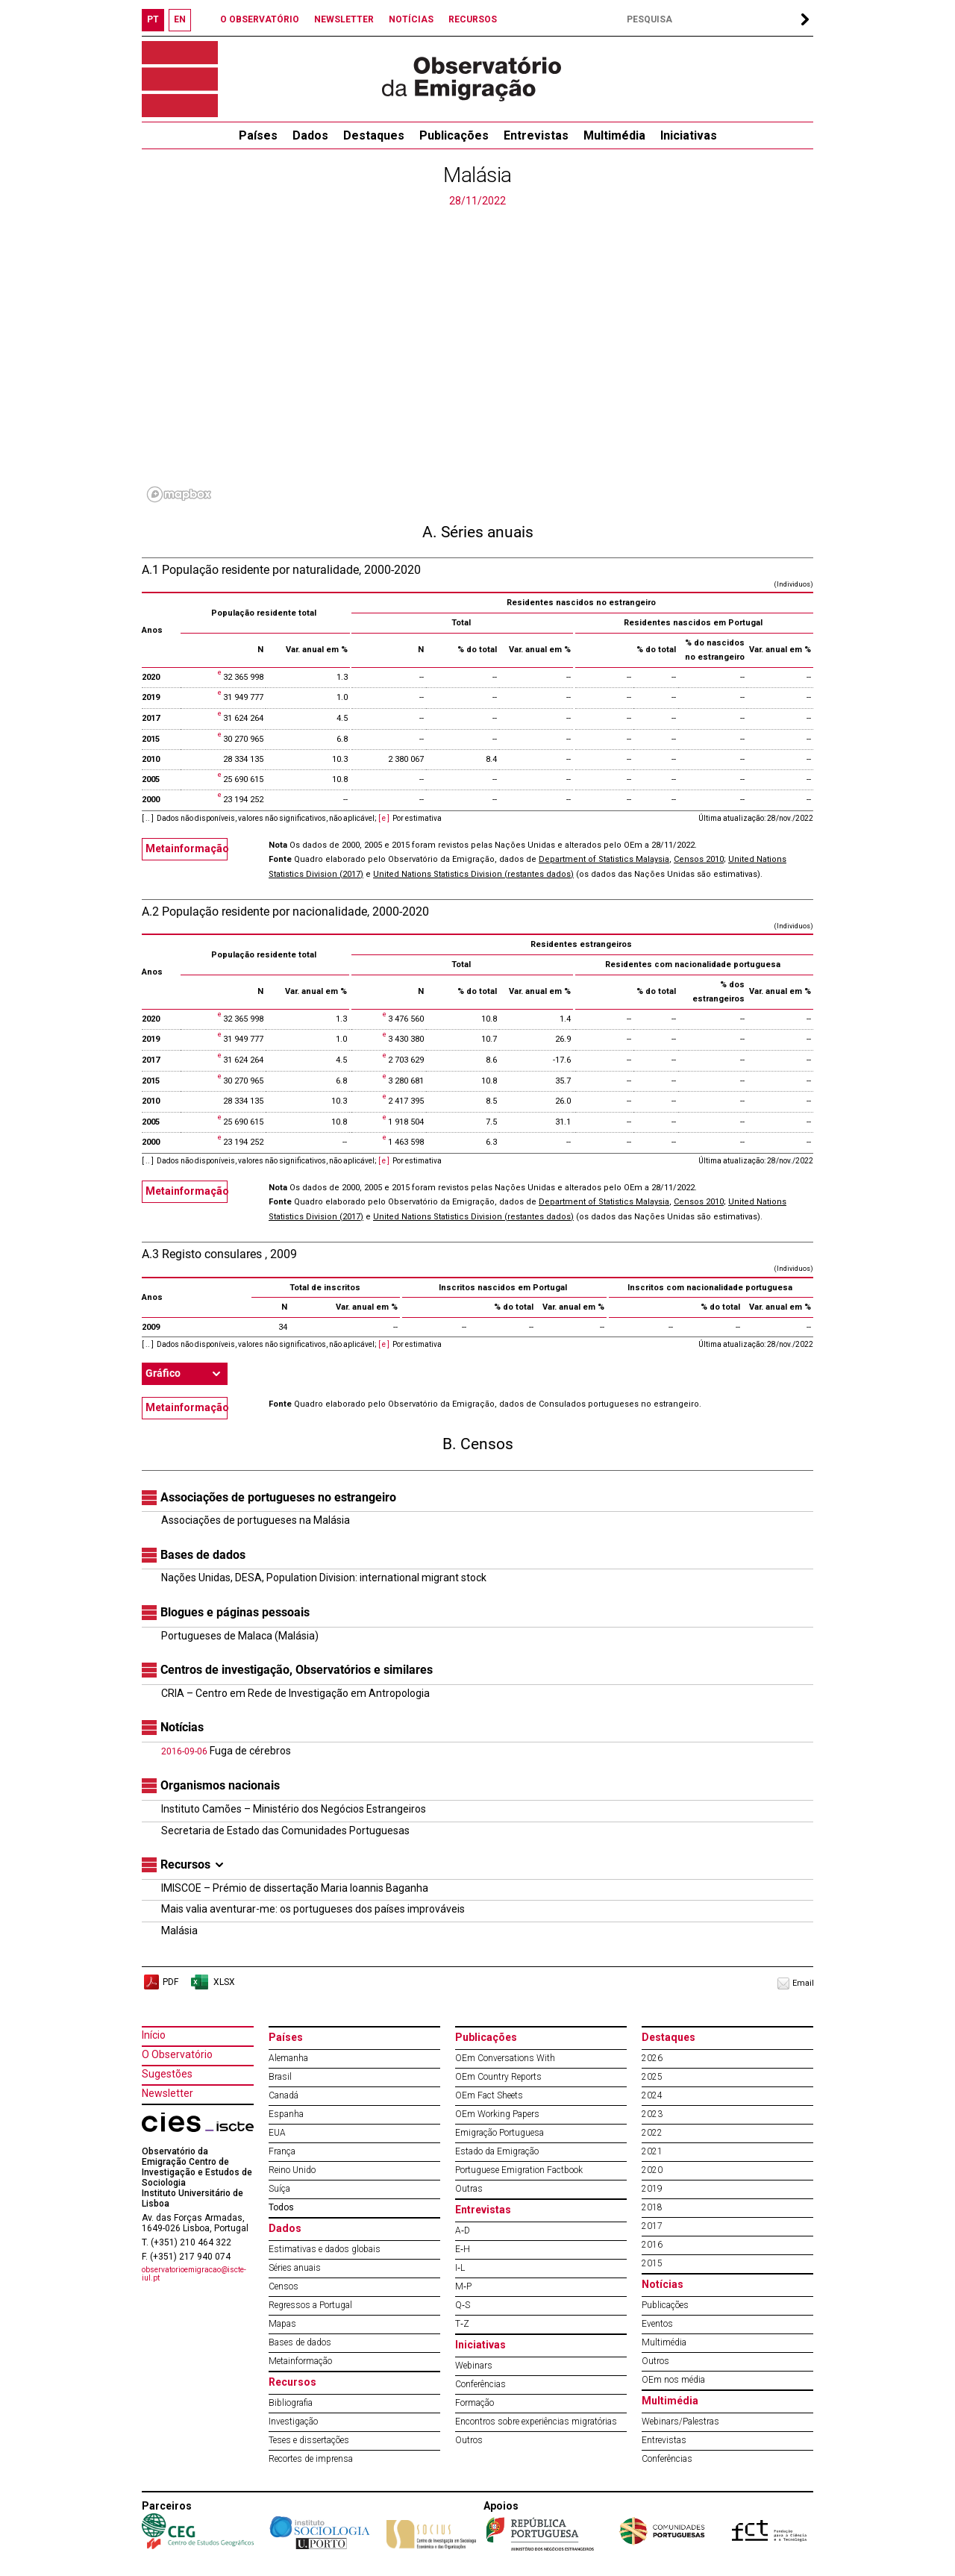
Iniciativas (688, 135)
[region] (477, 358)
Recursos (292, 2382)
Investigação (293, 2421)
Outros (469, 2440)
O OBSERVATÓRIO (259, 19)
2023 (652, 2114)
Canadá (283, 2095)
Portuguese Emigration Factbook (519, 2170)
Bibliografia (291, 2403)
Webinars (473, 2365)
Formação (474, 2403)
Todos (281, 2207)
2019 (652, 2188)
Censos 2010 (699, 859)
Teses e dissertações (309, 2440)
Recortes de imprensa (311, 2459)
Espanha (286, 2114)
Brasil (280, 2077)
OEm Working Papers (497, 2114)
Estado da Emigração (497, 2151)
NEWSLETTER (344, 19)
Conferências (480, 2384)
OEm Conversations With (505, 2058)
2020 (652, 2170)
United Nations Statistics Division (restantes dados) (473, 874)
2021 (652, 2151)
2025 (652, 2077)
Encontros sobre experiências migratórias (536, 2421)
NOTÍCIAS (411, 19)
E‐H (462, 2249)
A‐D (462, 2230)
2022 (652, 2133)
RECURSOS (472, 19)
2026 (652, 2058)
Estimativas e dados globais (325, 2249)
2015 (652, 2263)
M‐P (463, 2286)
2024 (652, 2095)
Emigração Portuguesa (499, 2133)
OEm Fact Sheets (489, 2095)
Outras (469, 2188)
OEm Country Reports (498, 2077)
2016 (652, 2244)
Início (154, 2035)
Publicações (454, 135)
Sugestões (167, 2074)
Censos (283, 2286)
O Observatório (177, 2054)
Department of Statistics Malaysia (604, 859)
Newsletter (167, 2093)
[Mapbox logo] (179, 494)
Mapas (282, 2324)
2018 (652, 2207)
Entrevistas (536, 135)
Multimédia (614, 135)
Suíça (279, 2188)
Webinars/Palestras (680, 2421)
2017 (652, 2226)
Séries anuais (295, 2268)
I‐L (460, 2268)
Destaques (373, 135)
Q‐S (462, 2305)
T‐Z (462, 2324)
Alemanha (288, 2058)
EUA (277, 2133)
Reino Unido (292, 2170)
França (282, 2151)
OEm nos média (673, 2380)
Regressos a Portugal (310, 2305)
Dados (310, 135)
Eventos (657, 2324)
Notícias (662, 2284)
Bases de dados (300, 2342)
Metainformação (186, 848)
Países (286, 2037)
